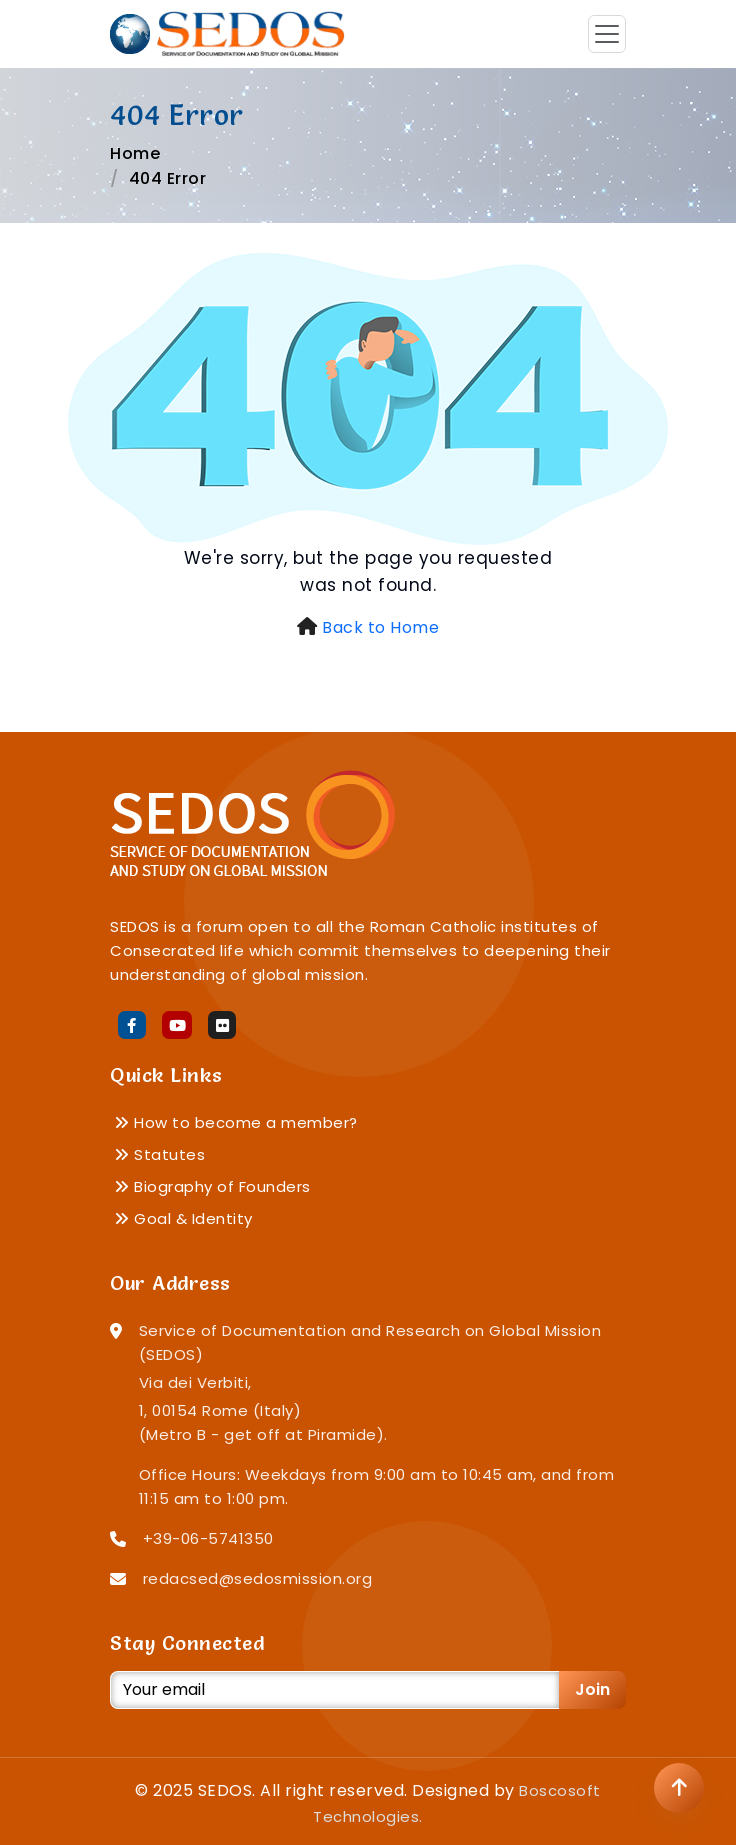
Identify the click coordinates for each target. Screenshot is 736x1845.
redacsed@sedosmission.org (258, 1578)
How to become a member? (236, 1122)
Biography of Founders (212, 1186)
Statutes (159, 1154)
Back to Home (380, 627)
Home (135, 153)
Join (592, 1689)
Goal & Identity (183, 1218)
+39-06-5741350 (208, 1538)
